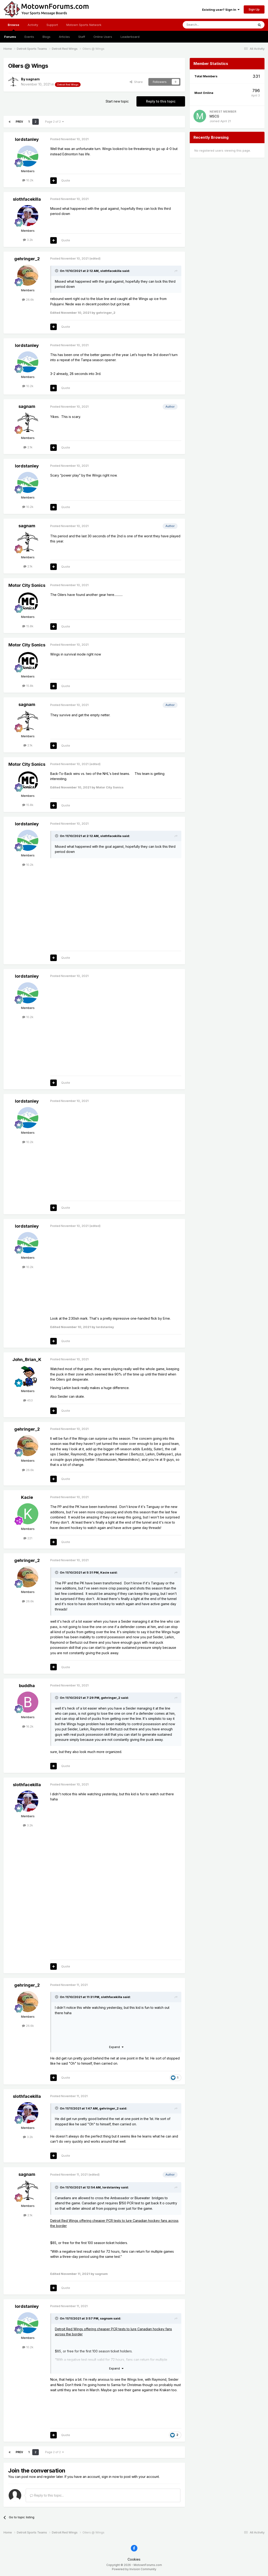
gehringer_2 (27, 258)
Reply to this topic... (47, 2495)
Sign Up (254, 9)
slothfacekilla (27, 199)
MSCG (214, 116)
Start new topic (117, 101)
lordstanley (27, 139)
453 (28, 1400)
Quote (65, 180)
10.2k (27, 180)
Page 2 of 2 (54, 121)
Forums (10, 37)
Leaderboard (130, 37)
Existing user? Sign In (220, 9)
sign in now (110, 2477)
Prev (19, 121)
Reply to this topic (160, 101)
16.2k (27, 1726)
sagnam (33, 79)
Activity (33, 25)
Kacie (27, 1497)
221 (27, 1538)
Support (52, 25)
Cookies (134, 2559)
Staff (81, 37)
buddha (27, 1685)
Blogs (46, 37)
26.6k (28, 299)
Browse (13, 27)
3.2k (28, 240)
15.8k (27, 626)
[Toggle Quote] (57, 271)
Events (29, 37)
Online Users (102, 37)
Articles (64, 37)
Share (136, 82)
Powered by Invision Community (134, 2569)
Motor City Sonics (26, 585)
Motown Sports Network (83, 25)
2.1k (27, 447)
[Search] (206, 25)
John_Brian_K (26, 1359)
